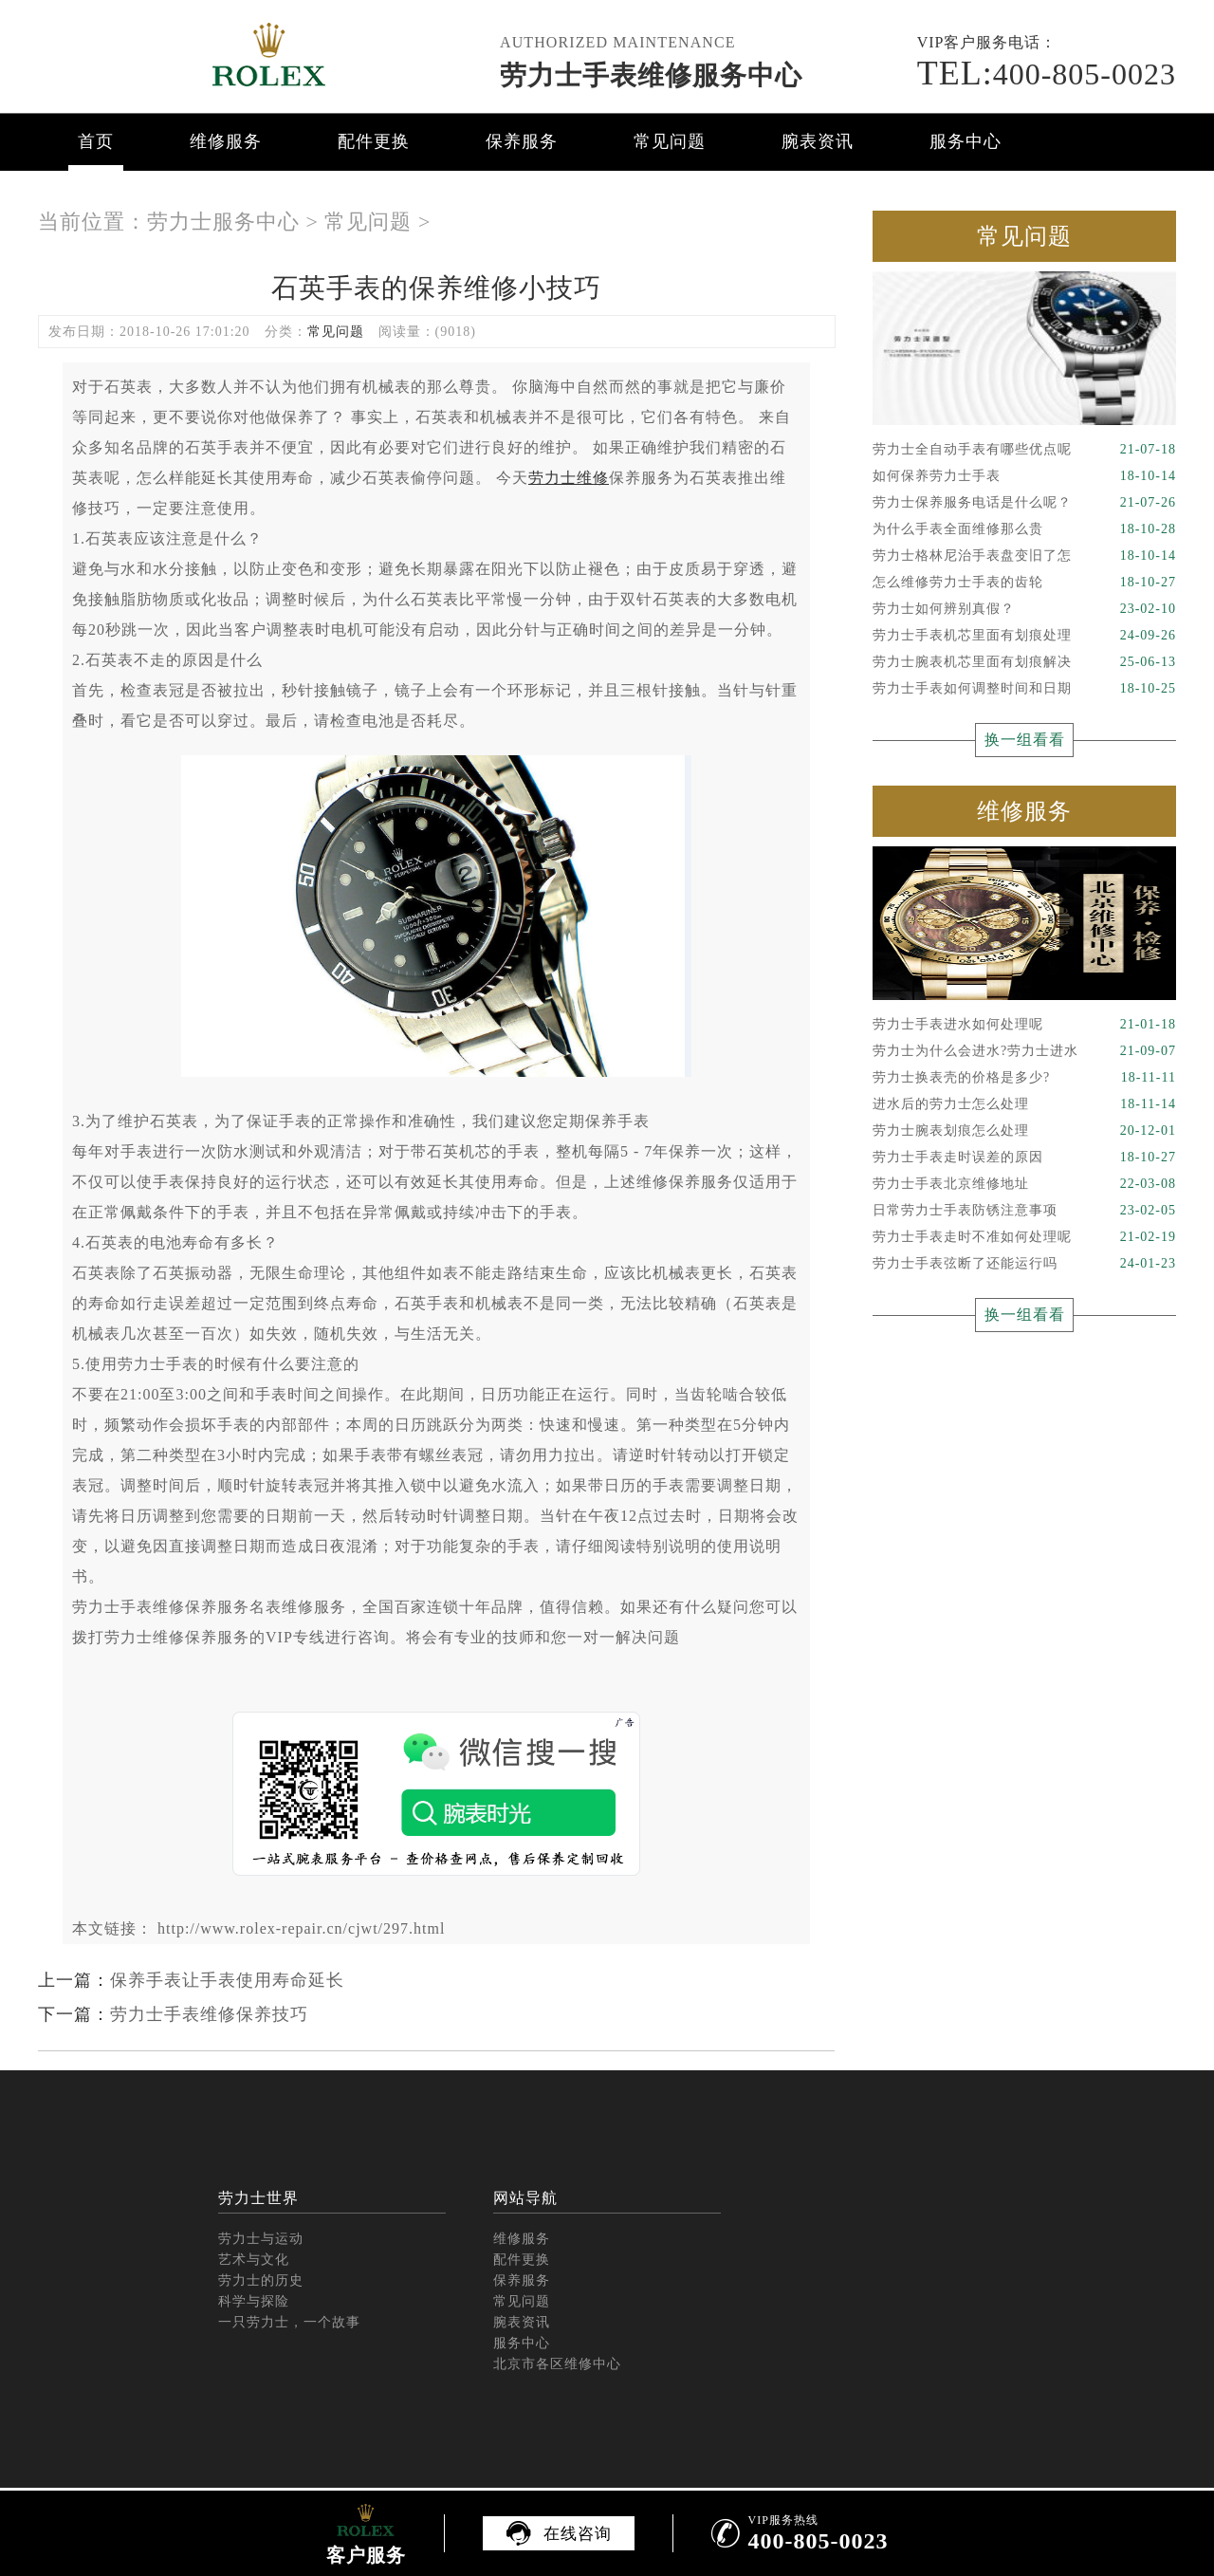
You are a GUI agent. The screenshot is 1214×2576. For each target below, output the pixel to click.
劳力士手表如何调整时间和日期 (1024, 689)
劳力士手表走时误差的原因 (1024, 1157)
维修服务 (226, 141)
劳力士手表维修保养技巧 (209, 2014)
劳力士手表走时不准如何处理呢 (1024, 1237)
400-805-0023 (1046, 74)
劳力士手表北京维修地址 (1024, 1184)
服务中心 (965, 141)
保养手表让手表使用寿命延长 (227, 1980)
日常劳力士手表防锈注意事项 (1024, 1210)
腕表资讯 (818, 141)
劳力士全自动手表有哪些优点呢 (1024, 449)
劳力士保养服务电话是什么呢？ (1024, 503)
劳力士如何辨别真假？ (1024, 609)
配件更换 (374, 141)
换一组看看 (1024, 740)
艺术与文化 (253, 2259)
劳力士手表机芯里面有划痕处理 (1024, 635)
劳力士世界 (258, 2198)
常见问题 (670, 141)
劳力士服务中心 (223, 221)
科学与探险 (253, 2301)
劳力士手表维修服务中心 (651, 75)
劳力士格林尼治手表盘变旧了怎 (1024, 556)
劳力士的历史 (261, 2280)
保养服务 (522, 141)
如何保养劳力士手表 (1024, 476)
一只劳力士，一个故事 (289, 2322)
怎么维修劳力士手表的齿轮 (1024, 582)
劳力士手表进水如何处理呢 (1024, 1024)
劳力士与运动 (261, 2239)
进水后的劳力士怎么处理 (1024, 1104)
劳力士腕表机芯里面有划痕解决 (1024, 662)
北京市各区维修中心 (557, 2364)
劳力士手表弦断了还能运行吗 (1024, 1264)
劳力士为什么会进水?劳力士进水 (1024, 1051)
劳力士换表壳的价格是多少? (1024, 1078)
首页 (96, 141)
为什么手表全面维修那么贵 (1024, 529)
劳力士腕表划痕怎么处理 (1024, 1131)
